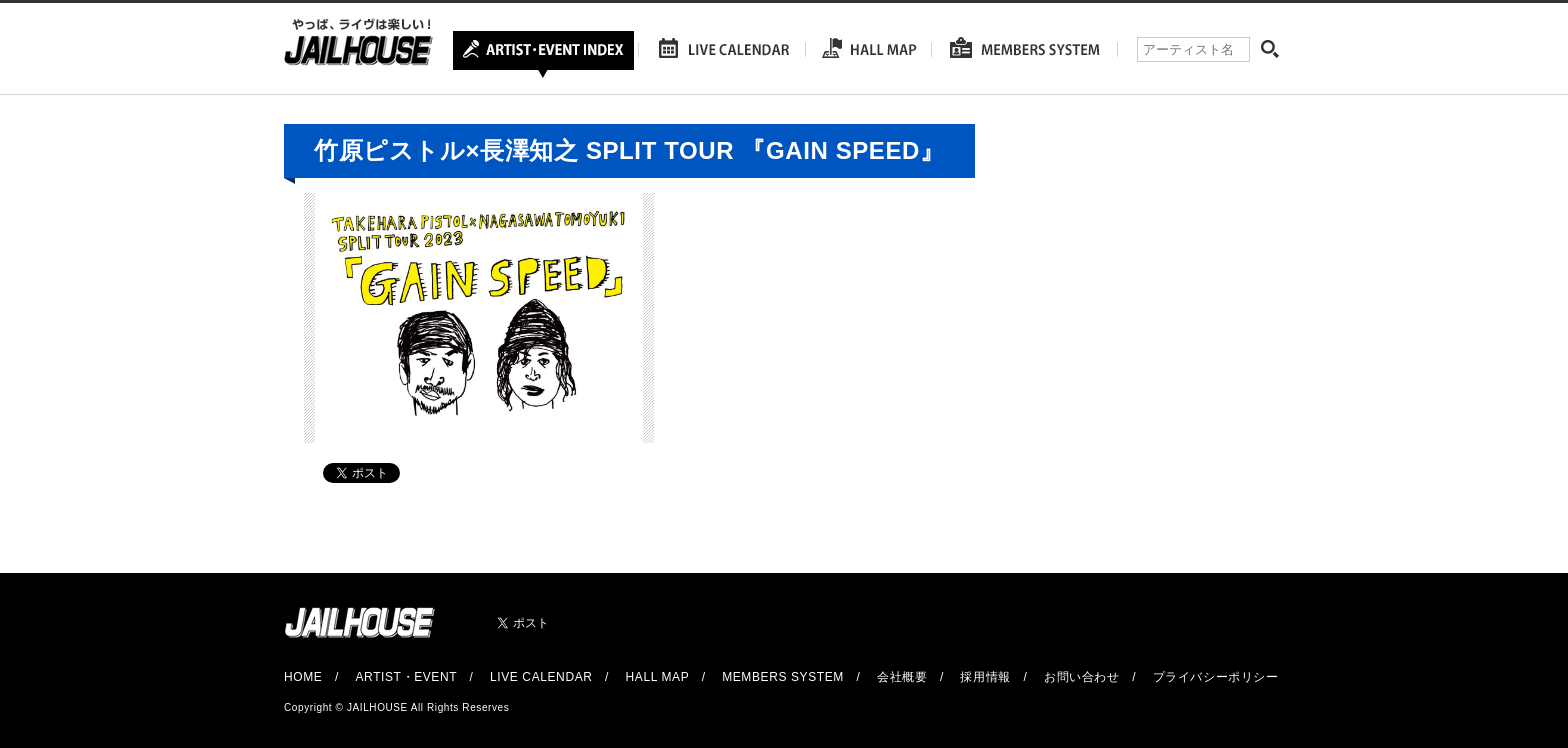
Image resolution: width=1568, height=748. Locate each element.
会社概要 (902, 677)
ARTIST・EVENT (405, 677)
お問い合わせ (1082, 677)
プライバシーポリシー (1216, 677)
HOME (303, 677)
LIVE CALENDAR (541, 677)
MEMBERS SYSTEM (783, 677)
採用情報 (985, 677)
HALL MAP (658, 677)
